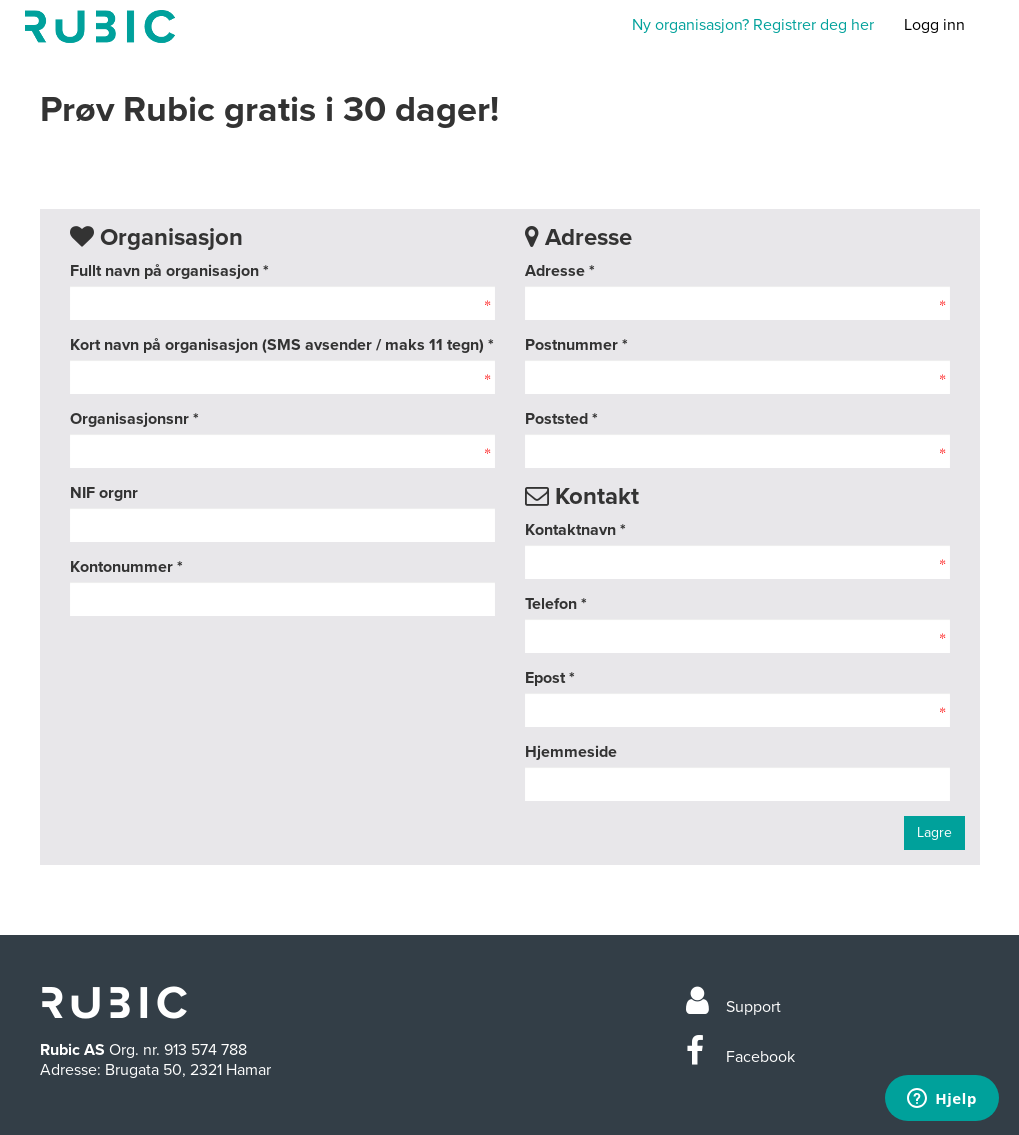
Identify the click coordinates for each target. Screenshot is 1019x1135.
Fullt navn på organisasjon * (169, 271)
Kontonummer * (126, 567)
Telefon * (556, 604)
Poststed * (561, 419)
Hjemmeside (571, 752)
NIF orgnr (104, 493)
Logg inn (934, 25)
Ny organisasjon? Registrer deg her (753, 25)
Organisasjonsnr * (134, 419)
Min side (100, 26)
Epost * (550, 678)
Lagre (934, 832)
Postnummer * (576, 345)
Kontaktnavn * (575, 530)
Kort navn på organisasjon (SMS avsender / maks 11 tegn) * (282, 345)
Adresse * (560, 271)
